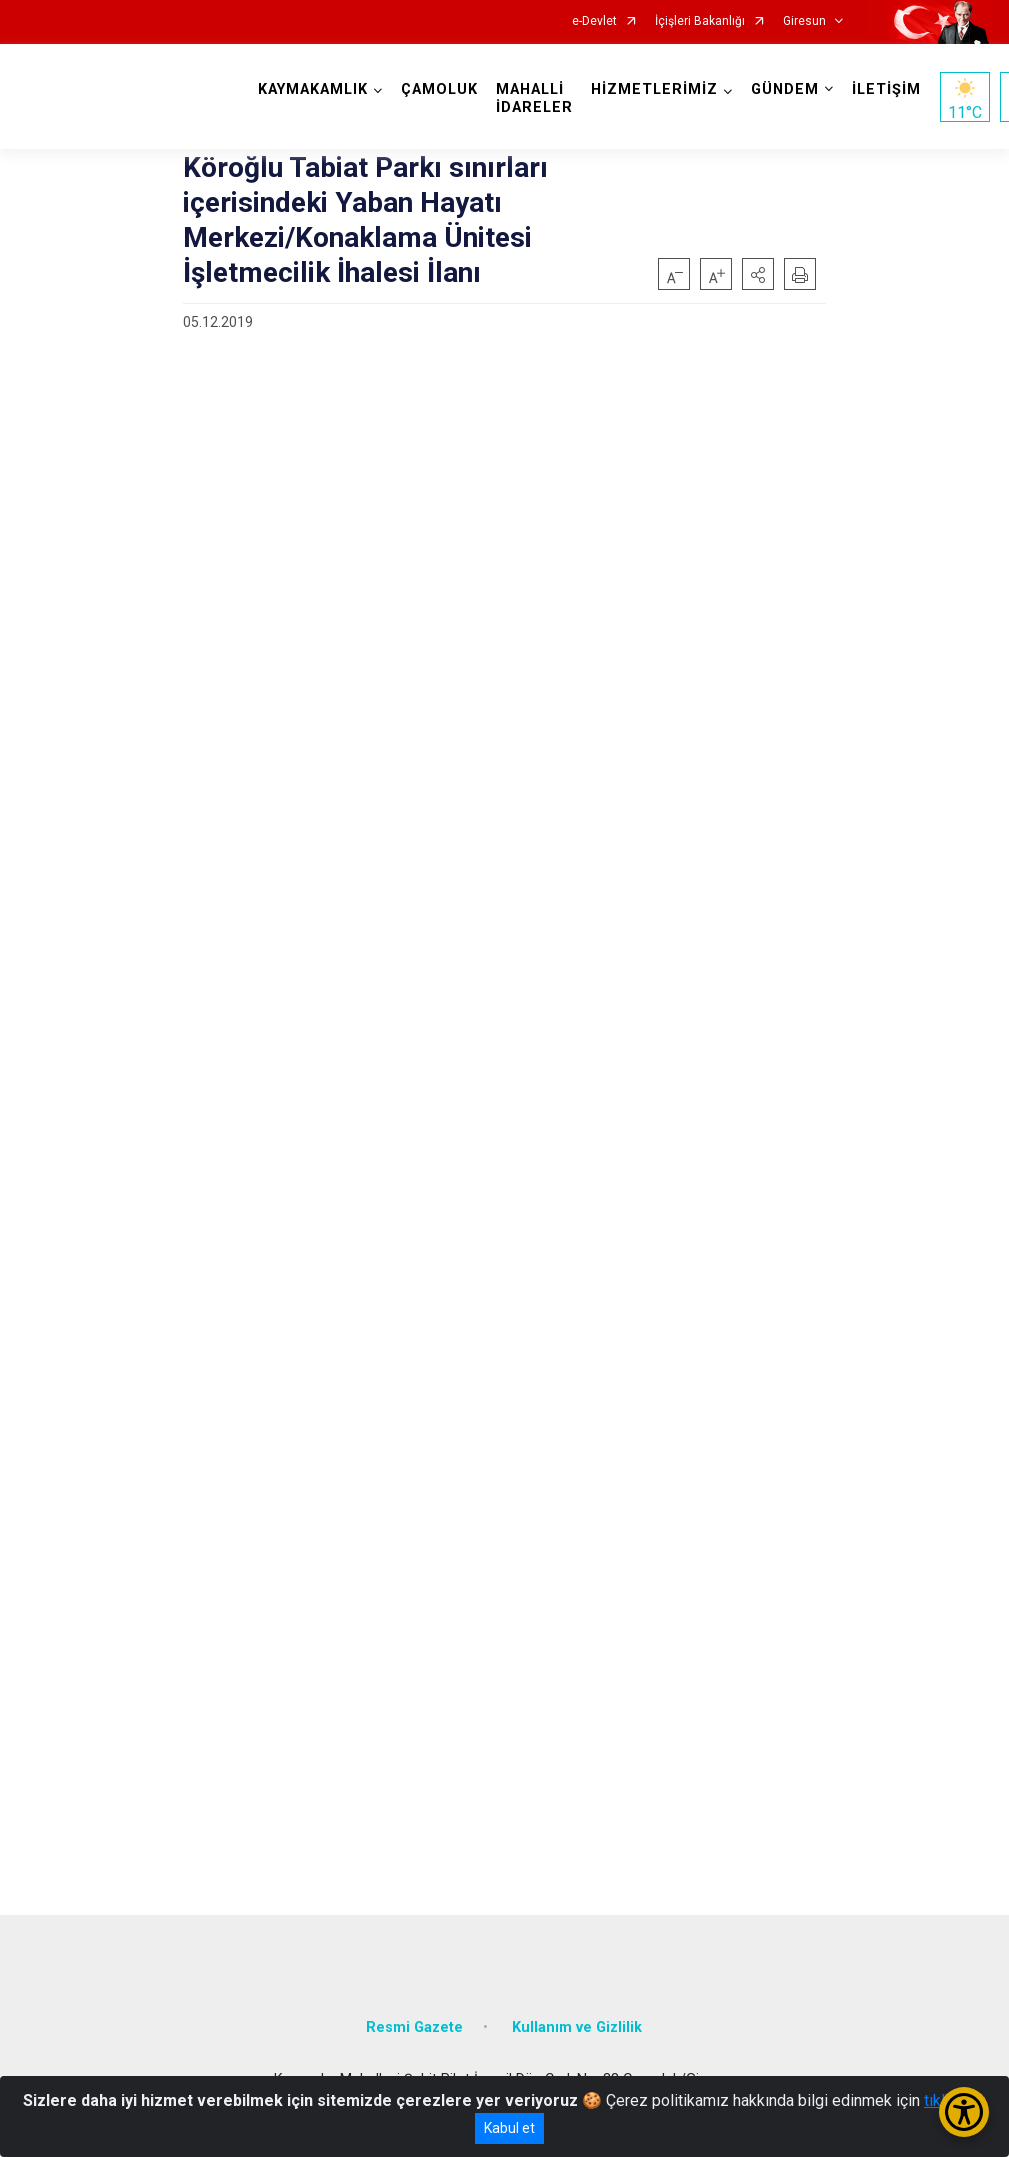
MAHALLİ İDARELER (534, 98)
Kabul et (509, 2128)
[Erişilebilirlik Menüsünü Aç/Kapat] (964, 2112)
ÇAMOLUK (439, 89)
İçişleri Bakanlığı (700, 21)
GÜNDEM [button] (785, 89)
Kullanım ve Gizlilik (577, 2027)
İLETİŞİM (886, 89)
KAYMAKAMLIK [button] (313, 89)
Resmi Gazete (414, 2027)
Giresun (804, 21)
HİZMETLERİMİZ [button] (654, 89)
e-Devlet (594, 21)
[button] (758, 274)
